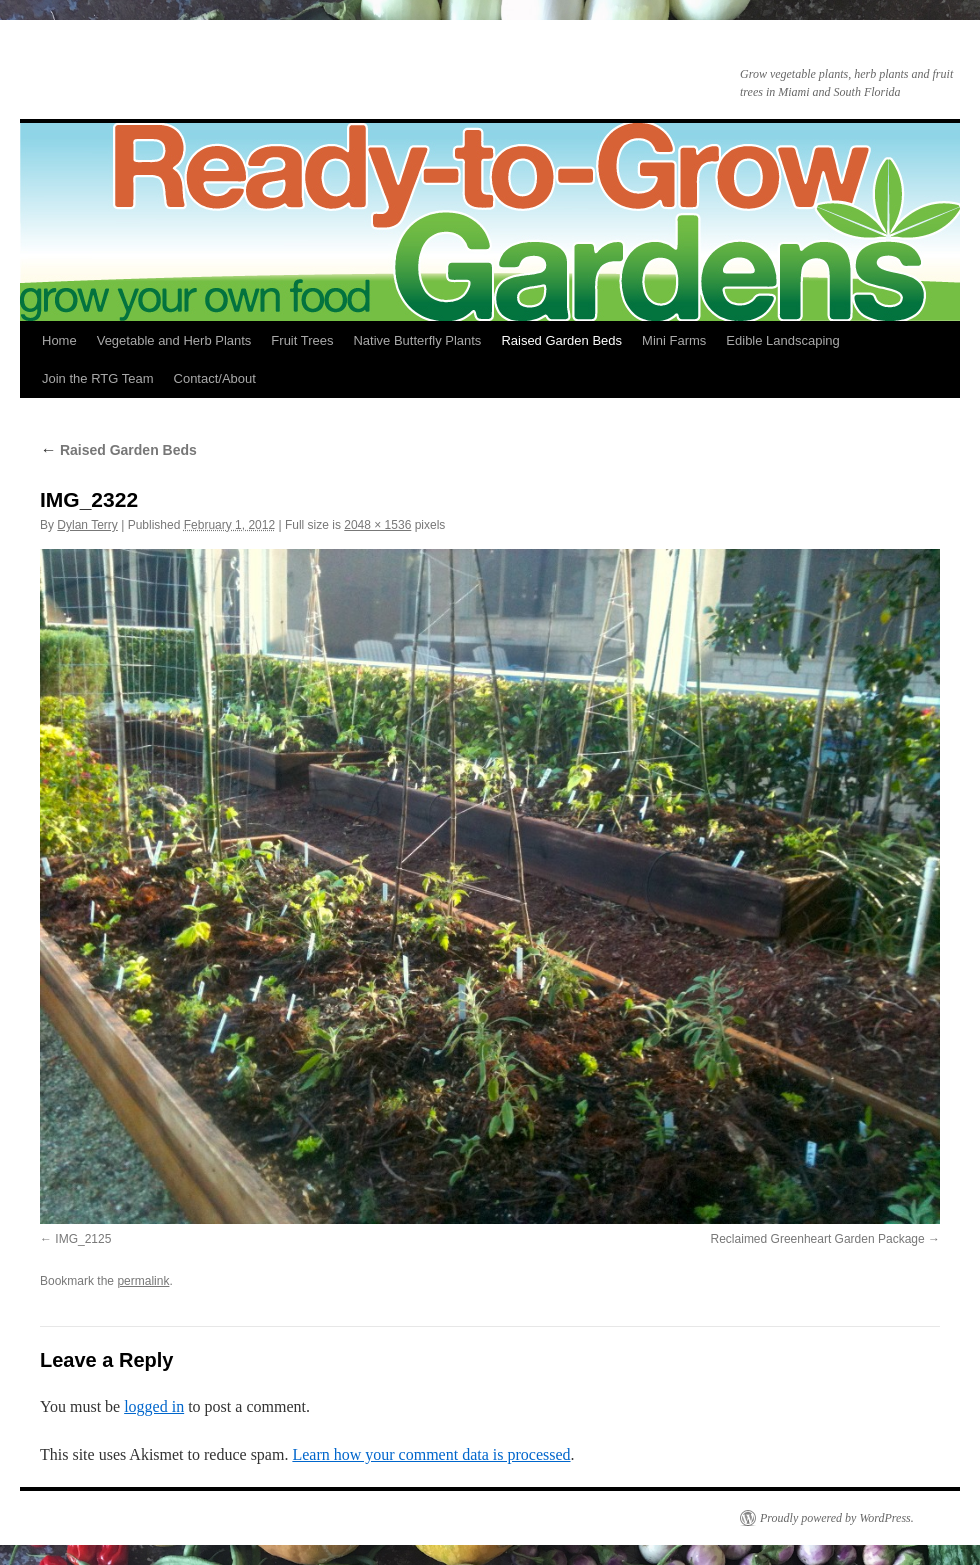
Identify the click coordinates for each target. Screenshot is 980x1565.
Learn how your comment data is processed (431, 1454)
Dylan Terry (87, 525)
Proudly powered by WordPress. (837, 1518)
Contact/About (215, 378)
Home (59, 340)
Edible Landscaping (782, 340)
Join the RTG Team (98, 378)
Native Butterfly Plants (417, 340)
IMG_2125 (83, 1239)
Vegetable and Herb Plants (174, 340)
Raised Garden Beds (561, 340)
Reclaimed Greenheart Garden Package (818, 1239)
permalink (143, 1281)
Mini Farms (674, 340)
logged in (154, 1406)
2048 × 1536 (377, 525)
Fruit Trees (302, 340)
